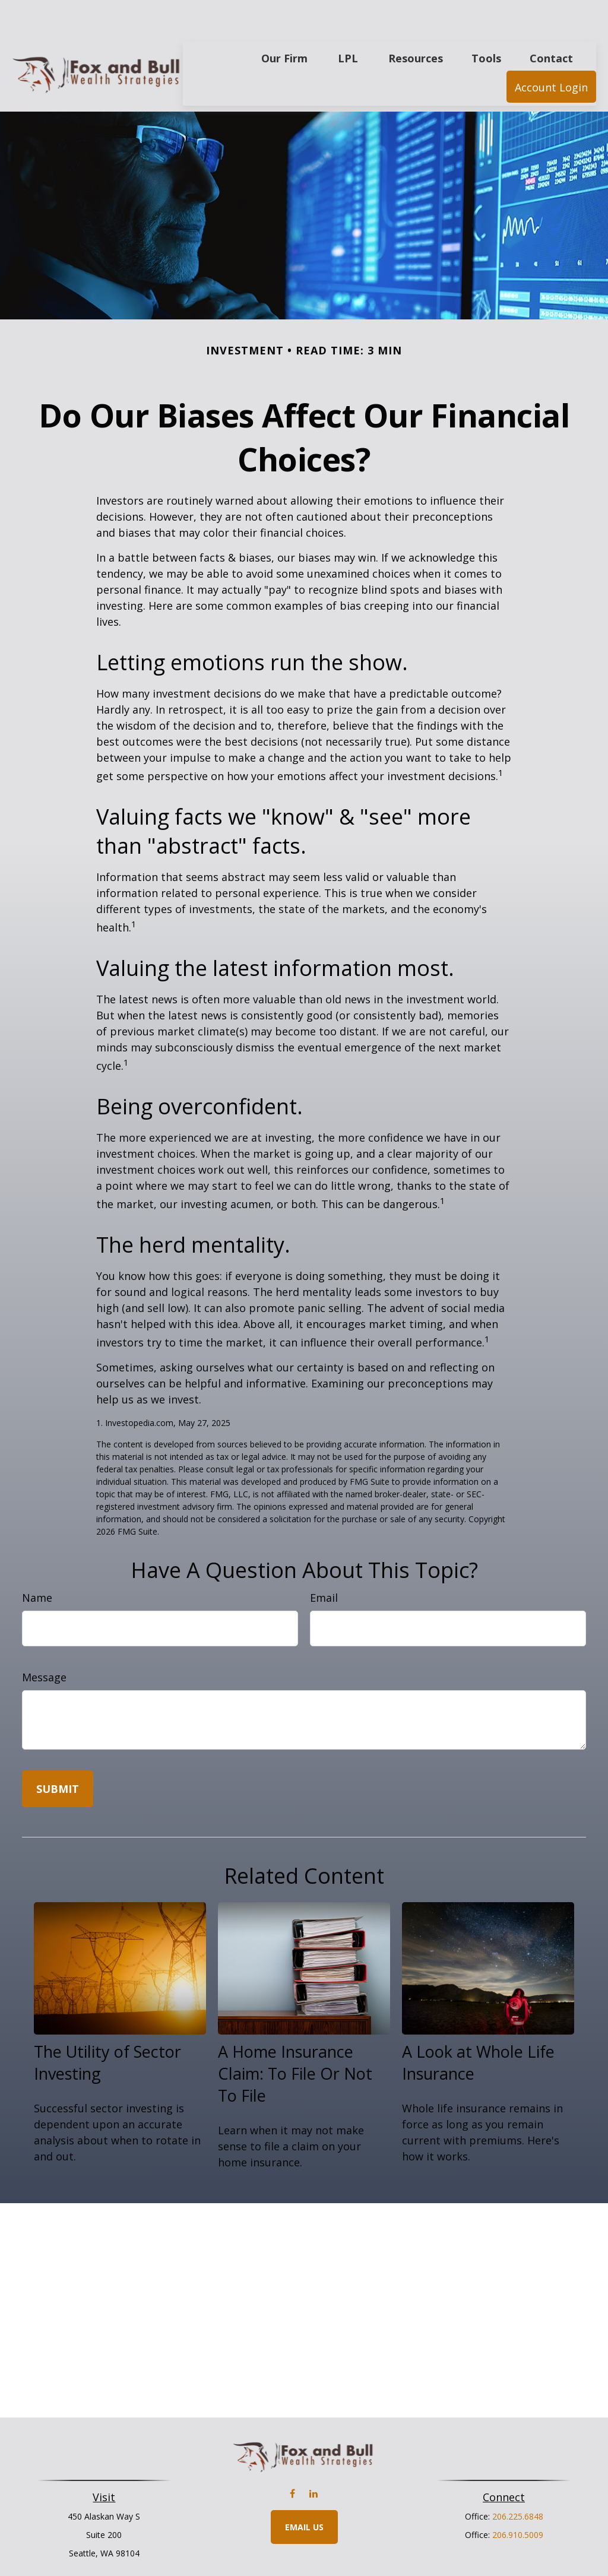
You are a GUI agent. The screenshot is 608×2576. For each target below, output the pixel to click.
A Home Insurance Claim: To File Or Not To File (295, 2038)
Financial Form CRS (313, 2544)
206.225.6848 (517, 2480)
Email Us (304, 2491)
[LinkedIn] (313, 2458)
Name (37, 1562)
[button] (284, 22)
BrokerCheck (426, 2566)
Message (44, 1641)
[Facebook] (292, 2458)
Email (324, 1562)
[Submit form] (57, 1753)
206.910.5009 (517, 2499)
